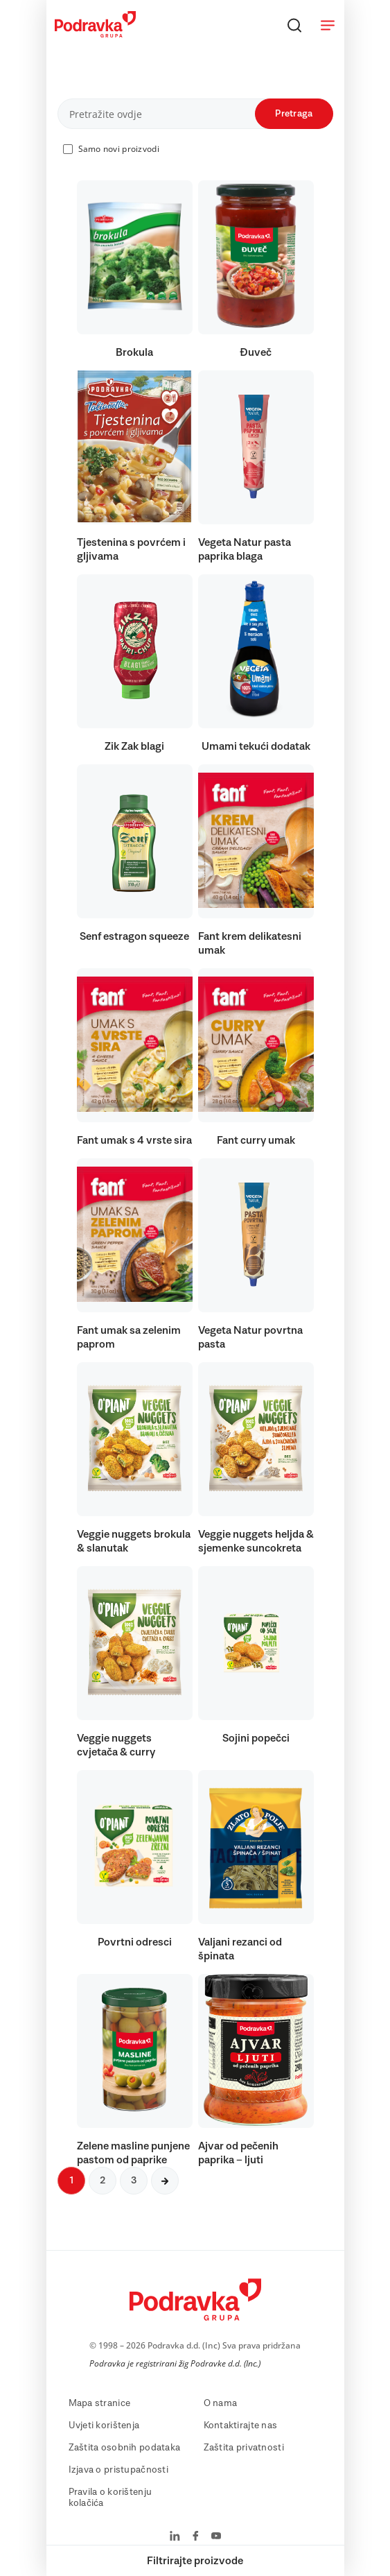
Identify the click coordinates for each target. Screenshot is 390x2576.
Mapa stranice (100, 2403)
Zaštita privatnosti (244, 2448)
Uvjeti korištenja (104, 2425)
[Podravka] (95, 34)
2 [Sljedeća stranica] (102, 2181)
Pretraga (293, 114)
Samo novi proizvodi (118, 149)
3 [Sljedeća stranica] (133, 2181)
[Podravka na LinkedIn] (175, 2537)
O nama (221, 2403)
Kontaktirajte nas (241, 2425)
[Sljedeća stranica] (165, 2181)
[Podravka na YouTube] (216, 2537)
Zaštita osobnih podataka (125, 2448)
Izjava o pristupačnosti (118, 2470)
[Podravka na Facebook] (196, 2537)
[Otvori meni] (327, 25)
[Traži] (294, 25)
